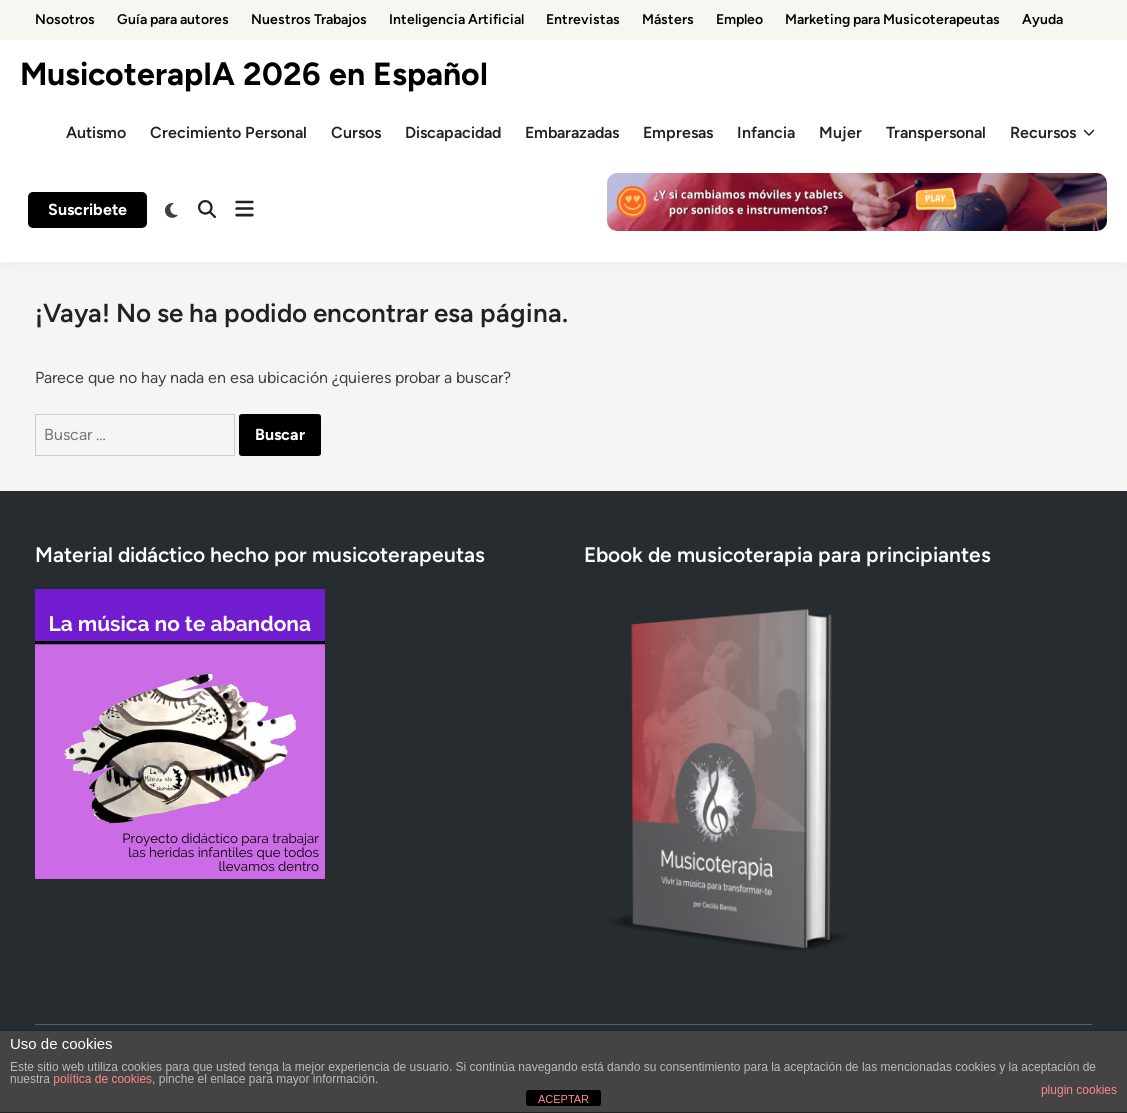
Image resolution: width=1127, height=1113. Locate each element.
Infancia (766, 132)
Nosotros (65, 19)
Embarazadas (572, 132)
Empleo (739, 19)
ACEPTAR (563, 1099)
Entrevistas (583, 19)
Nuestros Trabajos (309, 19)
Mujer (840, 132)
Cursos (356, 132)
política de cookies (102, 1079)
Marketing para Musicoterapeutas (892, 19)
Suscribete (87, 209)
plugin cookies (1079, 1090)
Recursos (1052, 133)
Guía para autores (173, 19)
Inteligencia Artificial (456, 19)
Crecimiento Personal (228, 132)
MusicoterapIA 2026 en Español (254, 74)
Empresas (678, 132)
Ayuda (1042, 19)
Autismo (96, 132)
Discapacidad (453, 132)
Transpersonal (936, 132)
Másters (668, 19)
